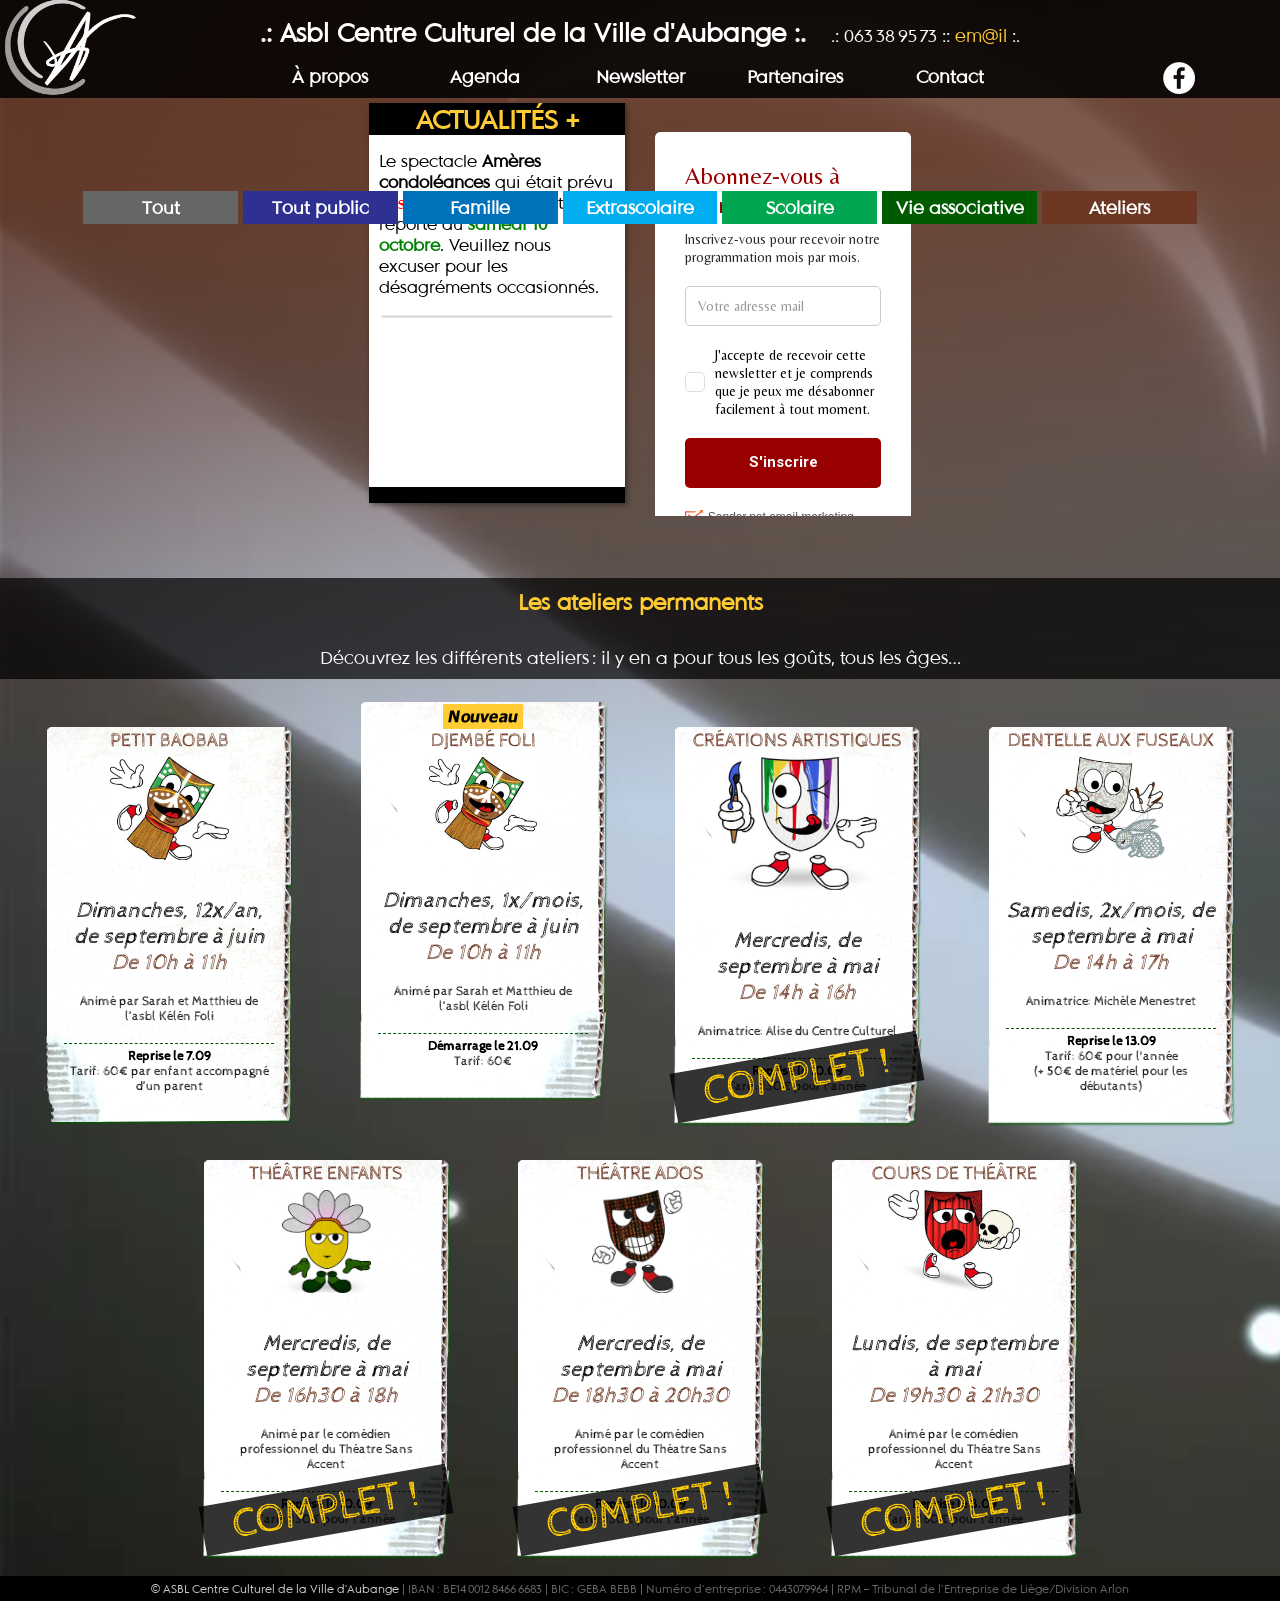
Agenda (485, 76)
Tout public (320, 207)
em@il (981, 35)
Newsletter (640, 76)
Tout (161, 207)
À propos (330, 76)
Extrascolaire (640, 207)
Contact (950, 76)
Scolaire (800, 207)
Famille (480, 207)
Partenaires (795, 76)
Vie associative (960, 207)
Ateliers (1119, 207)
